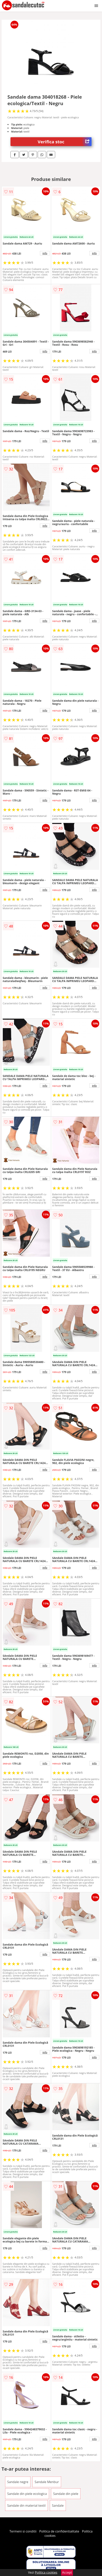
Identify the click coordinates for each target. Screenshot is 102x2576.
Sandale (58, 2505)
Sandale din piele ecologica (27, 2494)
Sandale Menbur (47, 2482)
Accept (67, 2572)
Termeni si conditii (23, 2531)
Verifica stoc (65, 141)
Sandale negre (17, 2482)
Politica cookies (46, 2572)
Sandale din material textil (26, 2505)
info (44, 253)
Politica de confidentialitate (59, 2531)
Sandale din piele (65, 2494)
